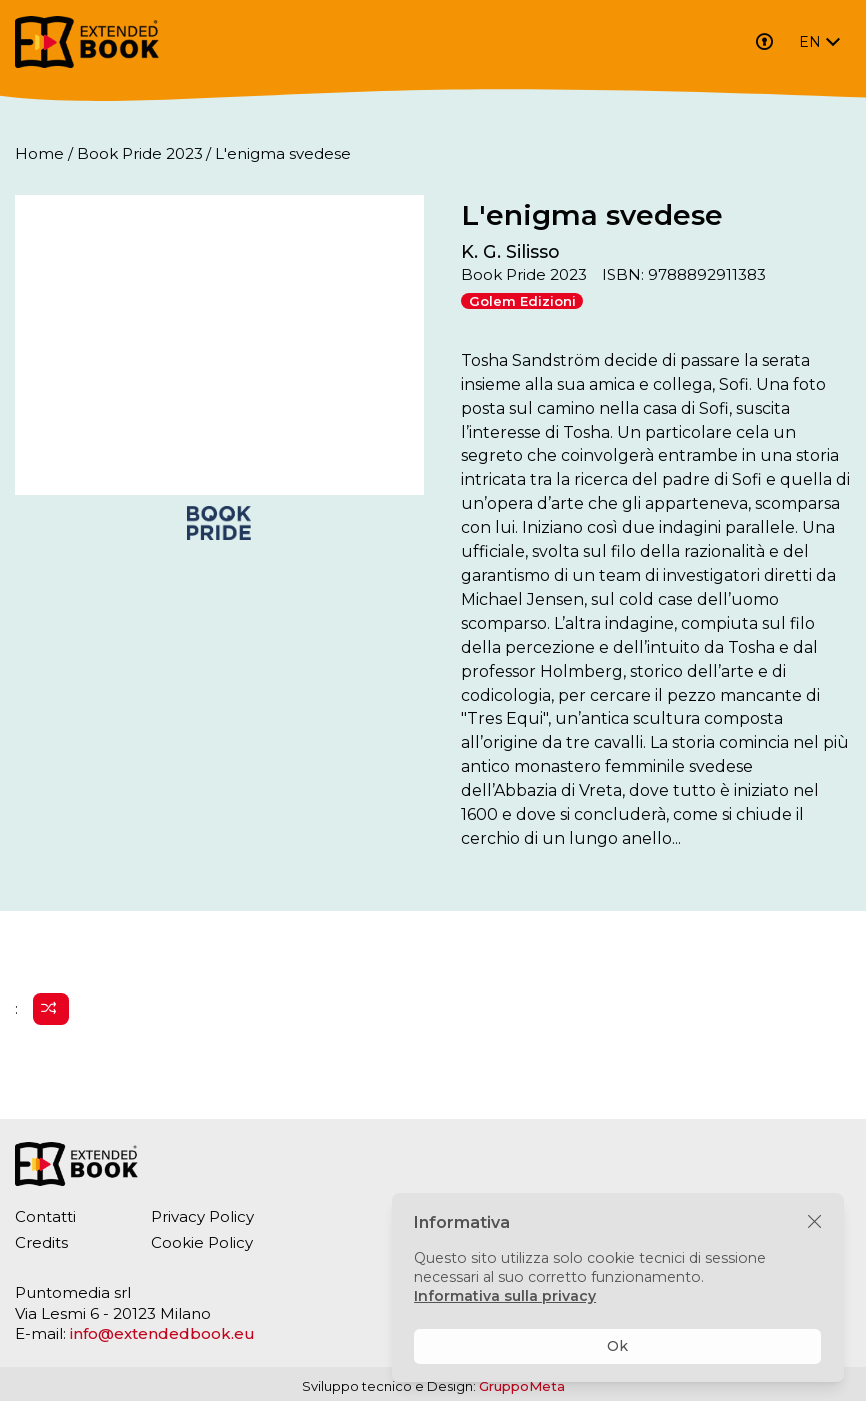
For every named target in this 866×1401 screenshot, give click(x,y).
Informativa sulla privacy (505, 1296)
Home (39, 153)
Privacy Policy (202, 1216)
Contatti (45, 1216)
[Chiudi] (814, 1222)
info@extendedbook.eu (162, 1333)
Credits (41, 1242)
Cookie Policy (202, 1242)
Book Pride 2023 (140, 153)
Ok (617, 1346)
